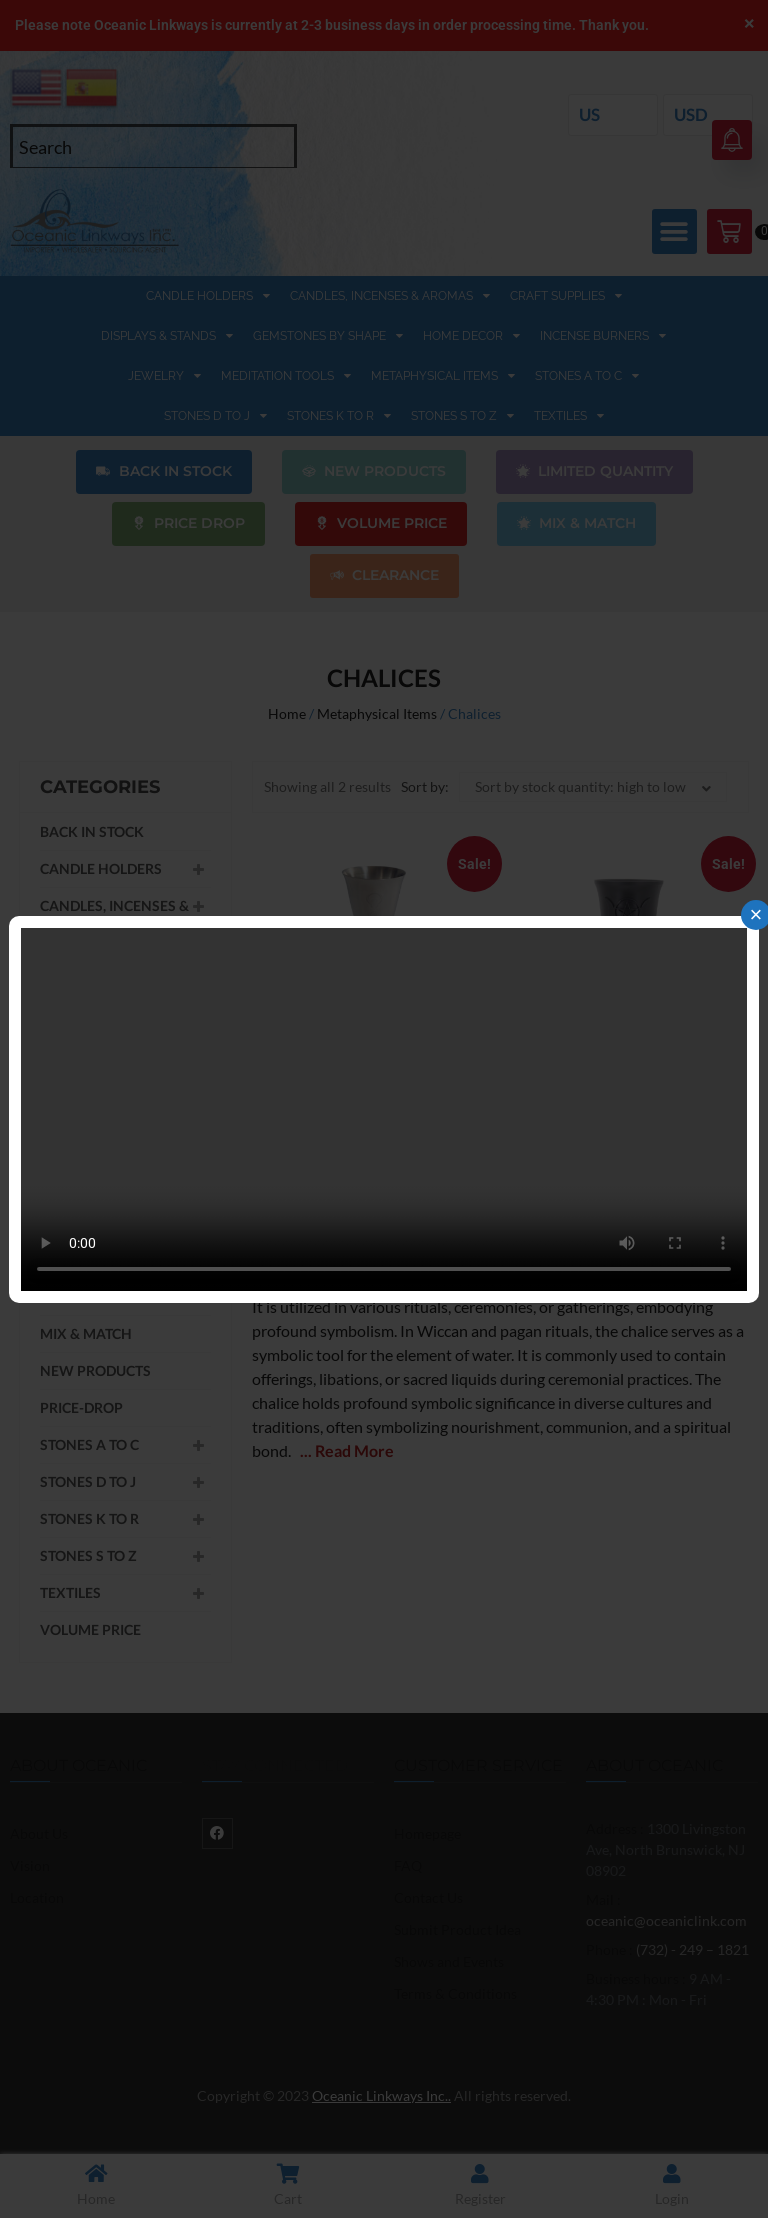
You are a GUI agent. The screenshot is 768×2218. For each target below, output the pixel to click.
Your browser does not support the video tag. (384, 1109)
